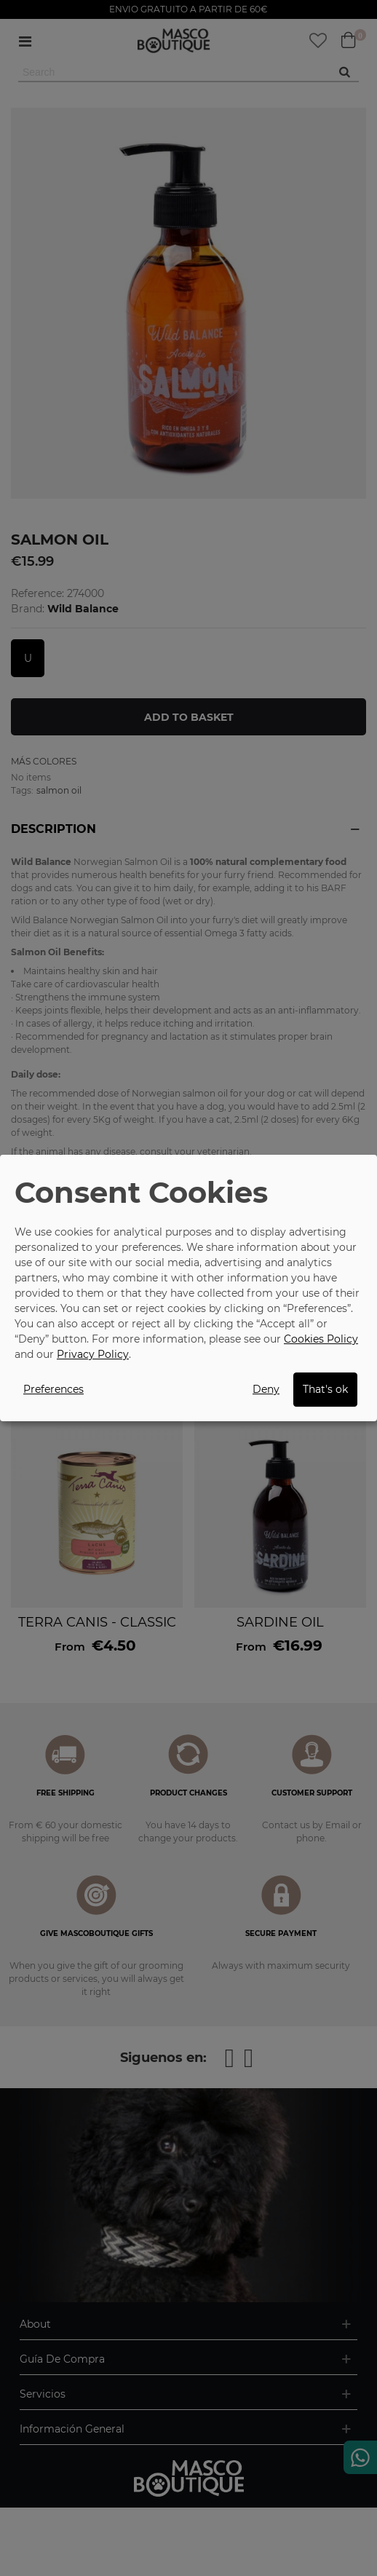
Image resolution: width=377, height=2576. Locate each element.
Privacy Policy (93, 1354)
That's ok (325, 1389)
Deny (266, 1389)
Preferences (53, 1389)
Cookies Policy (321, 1339)
